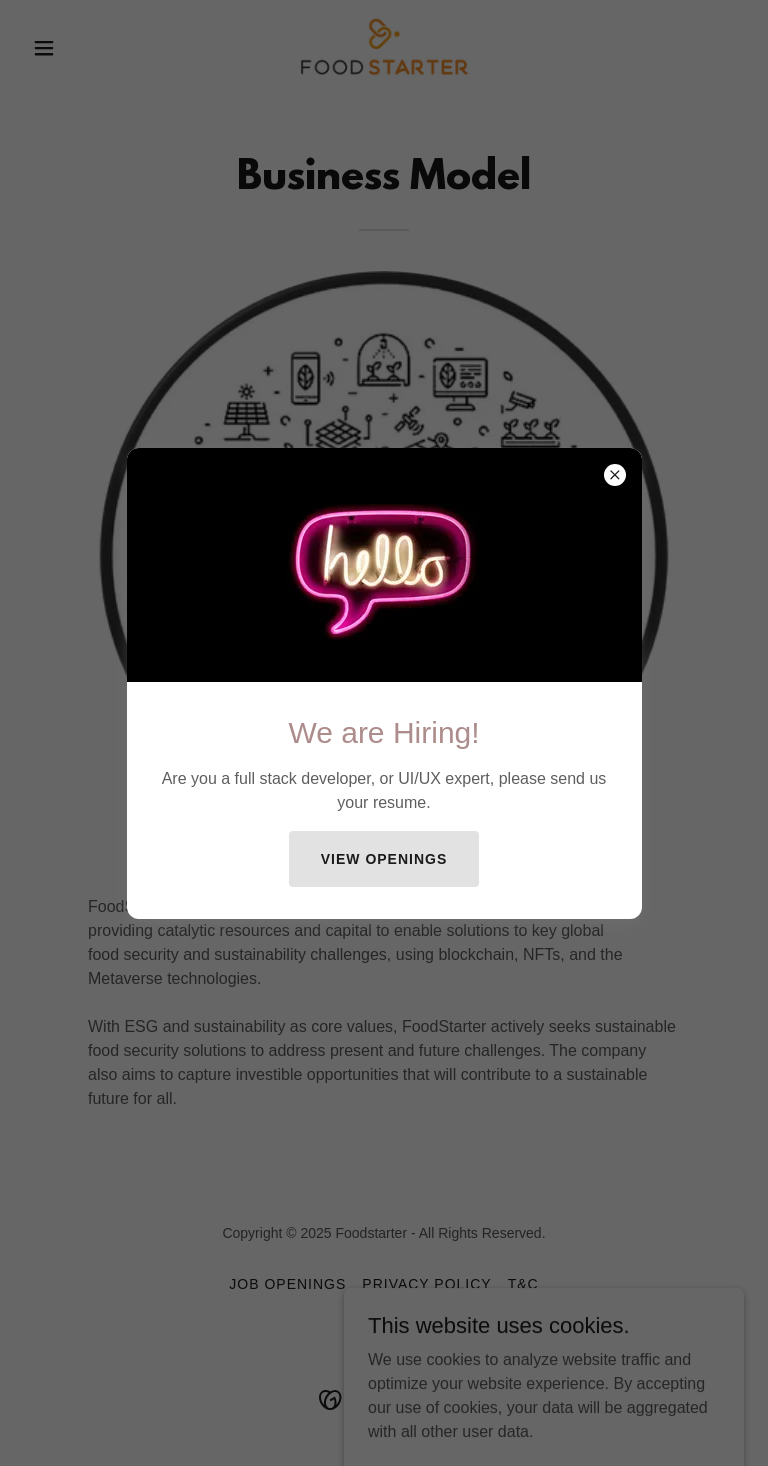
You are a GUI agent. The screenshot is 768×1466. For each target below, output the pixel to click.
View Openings (384, 859)
